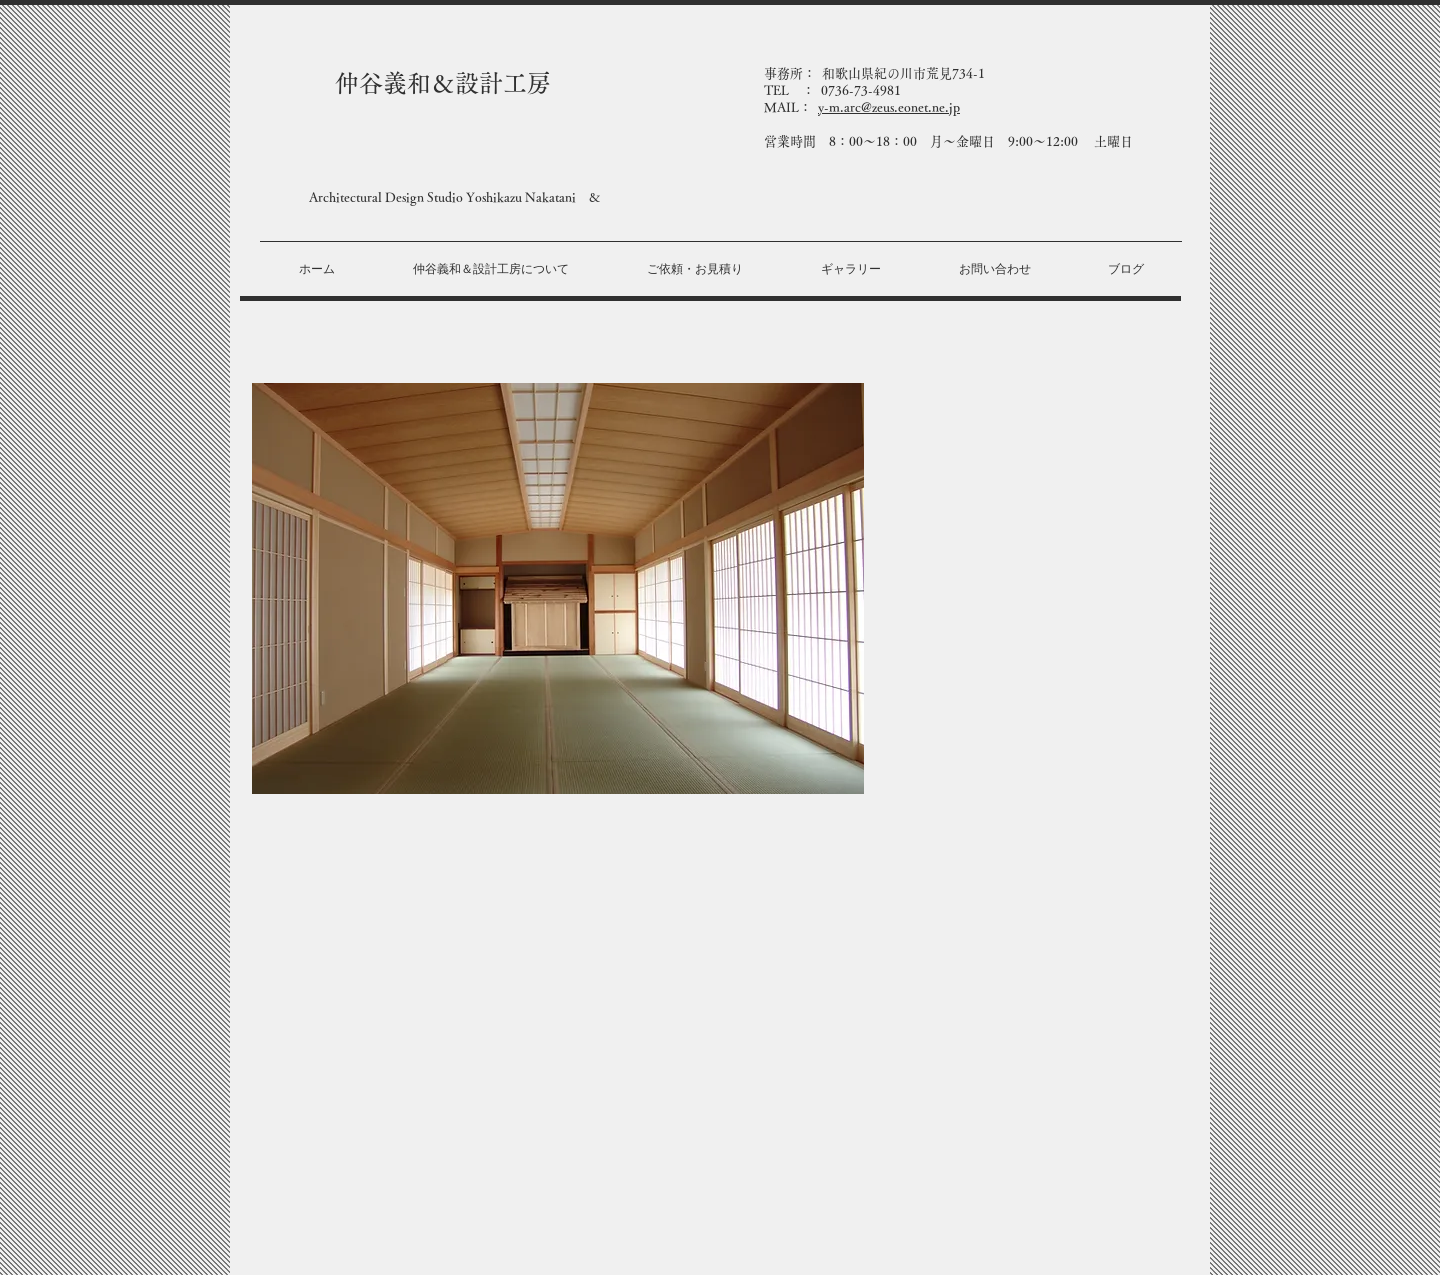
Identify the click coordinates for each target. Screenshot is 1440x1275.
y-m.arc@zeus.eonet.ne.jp (889, 107)
